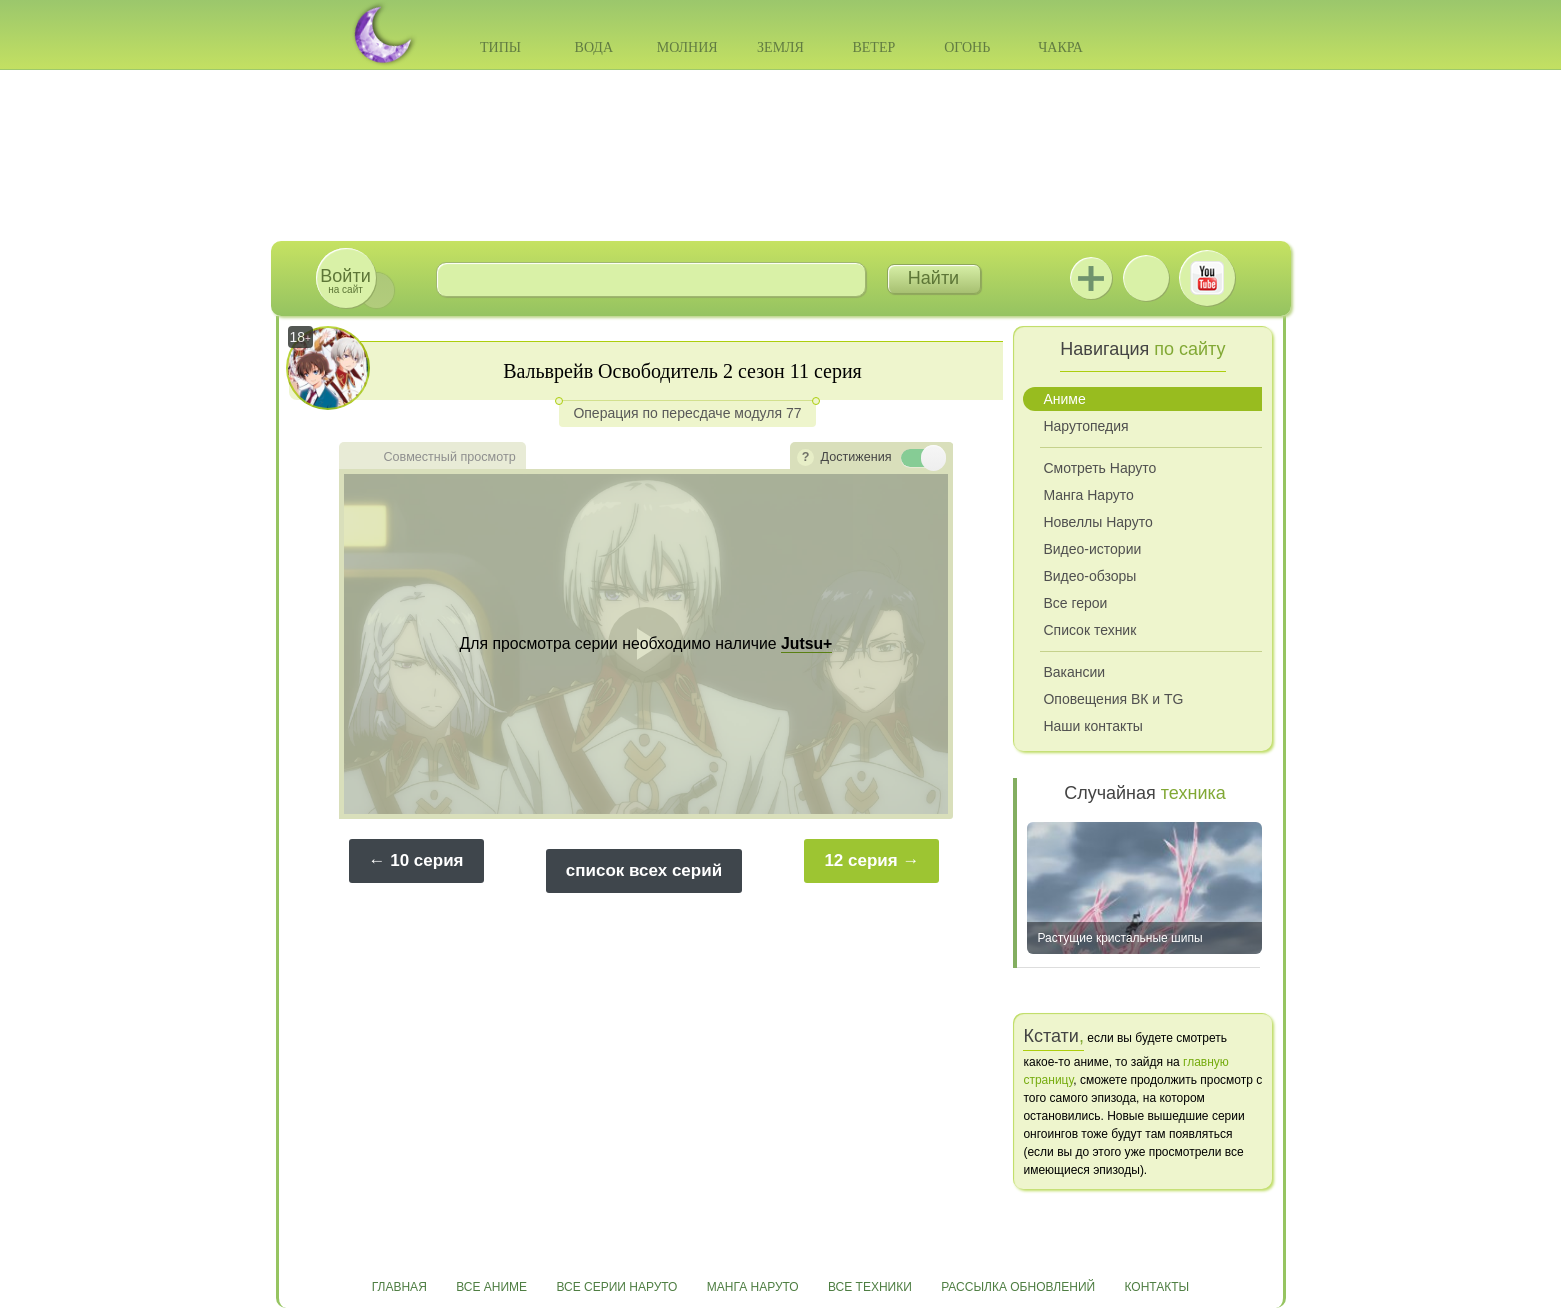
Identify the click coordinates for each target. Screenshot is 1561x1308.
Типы (500, 47)
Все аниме (491, 1287)
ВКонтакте (1146, 278)
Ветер (873, 47)
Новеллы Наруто (1097, 522)
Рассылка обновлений (1018, 1287)
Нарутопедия (1085, 426)
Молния (687, 47)
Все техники (870, 1287)
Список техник (1089, 630)
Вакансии (1074, 672)
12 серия (860, 860)
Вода (594, 47)
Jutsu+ (1091, 278)
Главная (399, 1287)
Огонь (967, 47)
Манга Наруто (1088, 495)
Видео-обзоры (1089, 576)
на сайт (345, 280)
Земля (780, 47)
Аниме (1064, 399)
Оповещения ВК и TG (1113, 699)
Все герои (1075, 603)
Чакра (1060, 47)
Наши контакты (1092, 726)
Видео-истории (1092, 549)
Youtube (1207, 278)
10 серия (426, 860)
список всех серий (644, 870)
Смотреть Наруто (1099, 468)
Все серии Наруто (616, 1287)
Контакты (1157, 1287)
